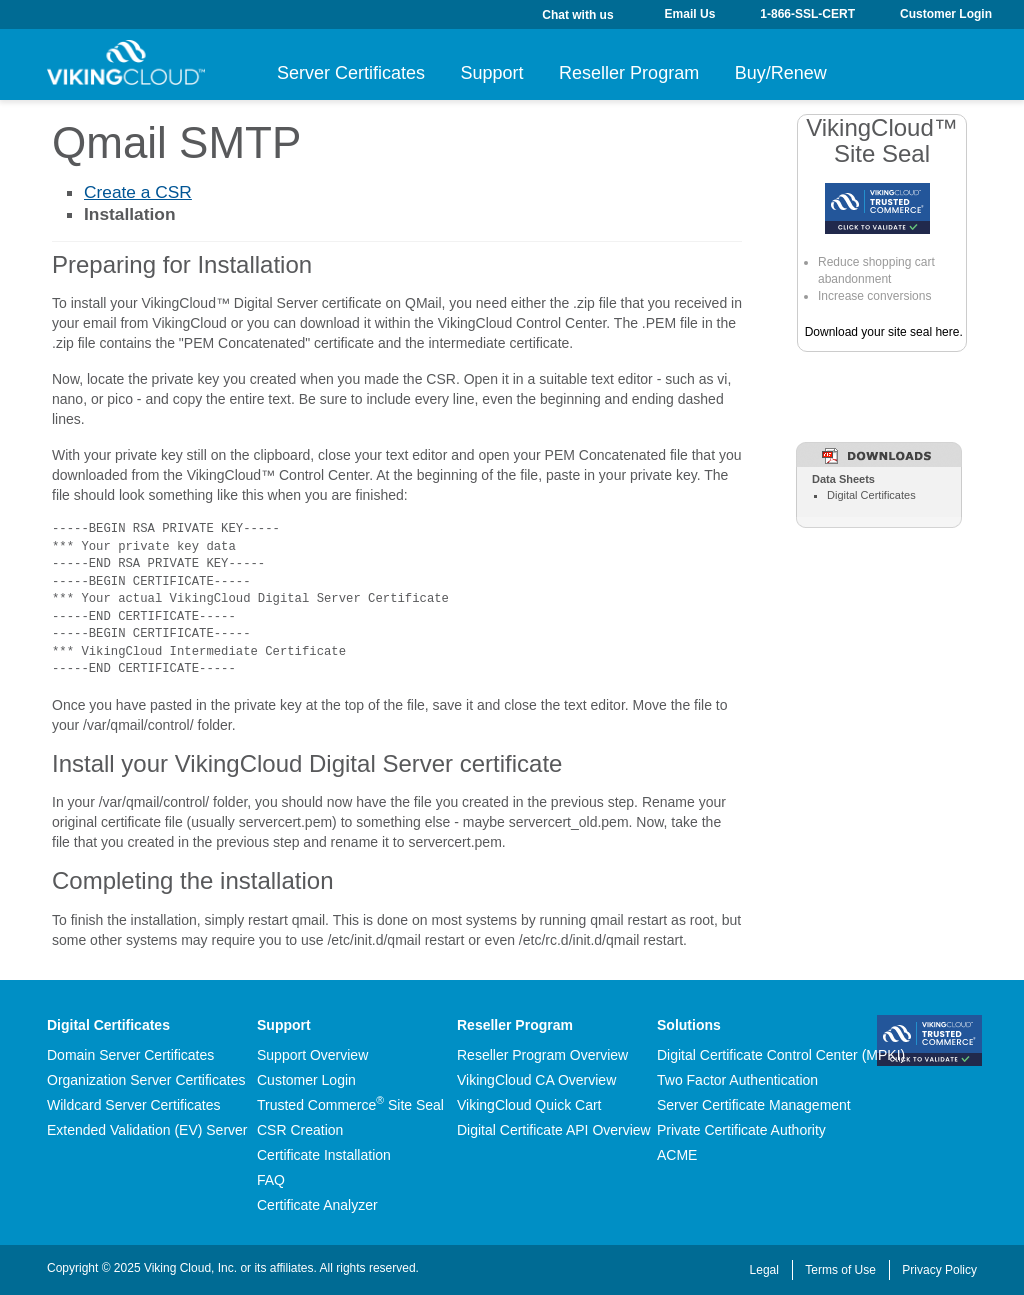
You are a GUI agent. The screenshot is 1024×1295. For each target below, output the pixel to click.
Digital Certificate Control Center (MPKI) (781, 1055)
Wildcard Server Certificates (134, 1105)
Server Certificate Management (754, 1105)
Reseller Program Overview (542, 1055)
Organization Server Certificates (146, 1080)
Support (519, 73)
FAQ (271, 1180)
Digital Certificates (871, 495)
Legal (764, 1270)
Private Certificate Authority (741, 1130)
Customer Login (306, 1080)
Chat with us (577, 15)
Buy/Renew (863, 73)
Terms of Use (840, 1270)
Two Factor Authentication (737, 1080)
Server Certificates (351, 73)
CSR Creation (300, 1130)
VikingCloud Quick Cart (529, 1105)
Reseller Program (684, 73)
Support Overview (312, 1055)
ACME (677, 1155)
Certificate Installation (324, 1155)
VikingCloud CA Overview (536, 1080)
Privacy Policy (939, 1270)
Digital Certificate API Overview (554, 1130)
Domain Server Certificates (130, 1055)
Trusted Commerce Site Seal (350, 1105)
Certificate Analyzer (317, 1205)
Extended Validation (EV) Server (147, 1130)
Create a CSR (138, 192)
